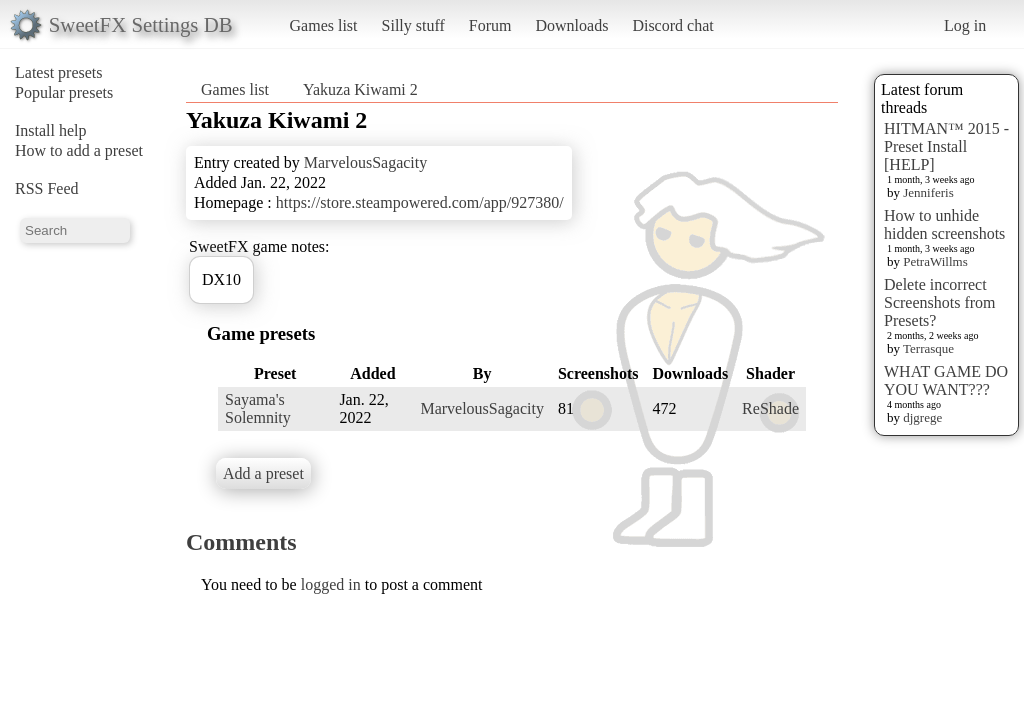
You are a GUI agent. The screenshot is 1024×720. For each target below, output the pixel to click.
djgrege (922, 417)
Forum (490, 25)
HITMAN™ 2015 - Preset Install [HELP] (946, 146)
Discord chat (672, 25)
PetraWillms (935, 261)
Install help (51, 130)
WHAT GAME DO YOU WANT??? (946, 380)
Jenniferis (928, 192)
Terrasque (928, 348)
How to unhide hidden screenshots (944, 224)
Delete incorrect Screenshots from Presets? (940, 302)
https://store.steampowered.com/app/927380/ (420, 202)
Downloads (571, 25)
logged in (331, 584)
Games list (324, 25)
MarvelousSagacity (366, 162)
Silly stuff (413, 25)
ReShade (770, 408)
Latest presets (59, 72)
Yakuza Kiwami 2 (360, 89)
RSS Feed (47, 188)
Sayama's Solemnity (258, 408)
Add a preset (263, 473)
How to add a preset (79, 150)
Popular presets (64, 92)
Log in (965, 25)
